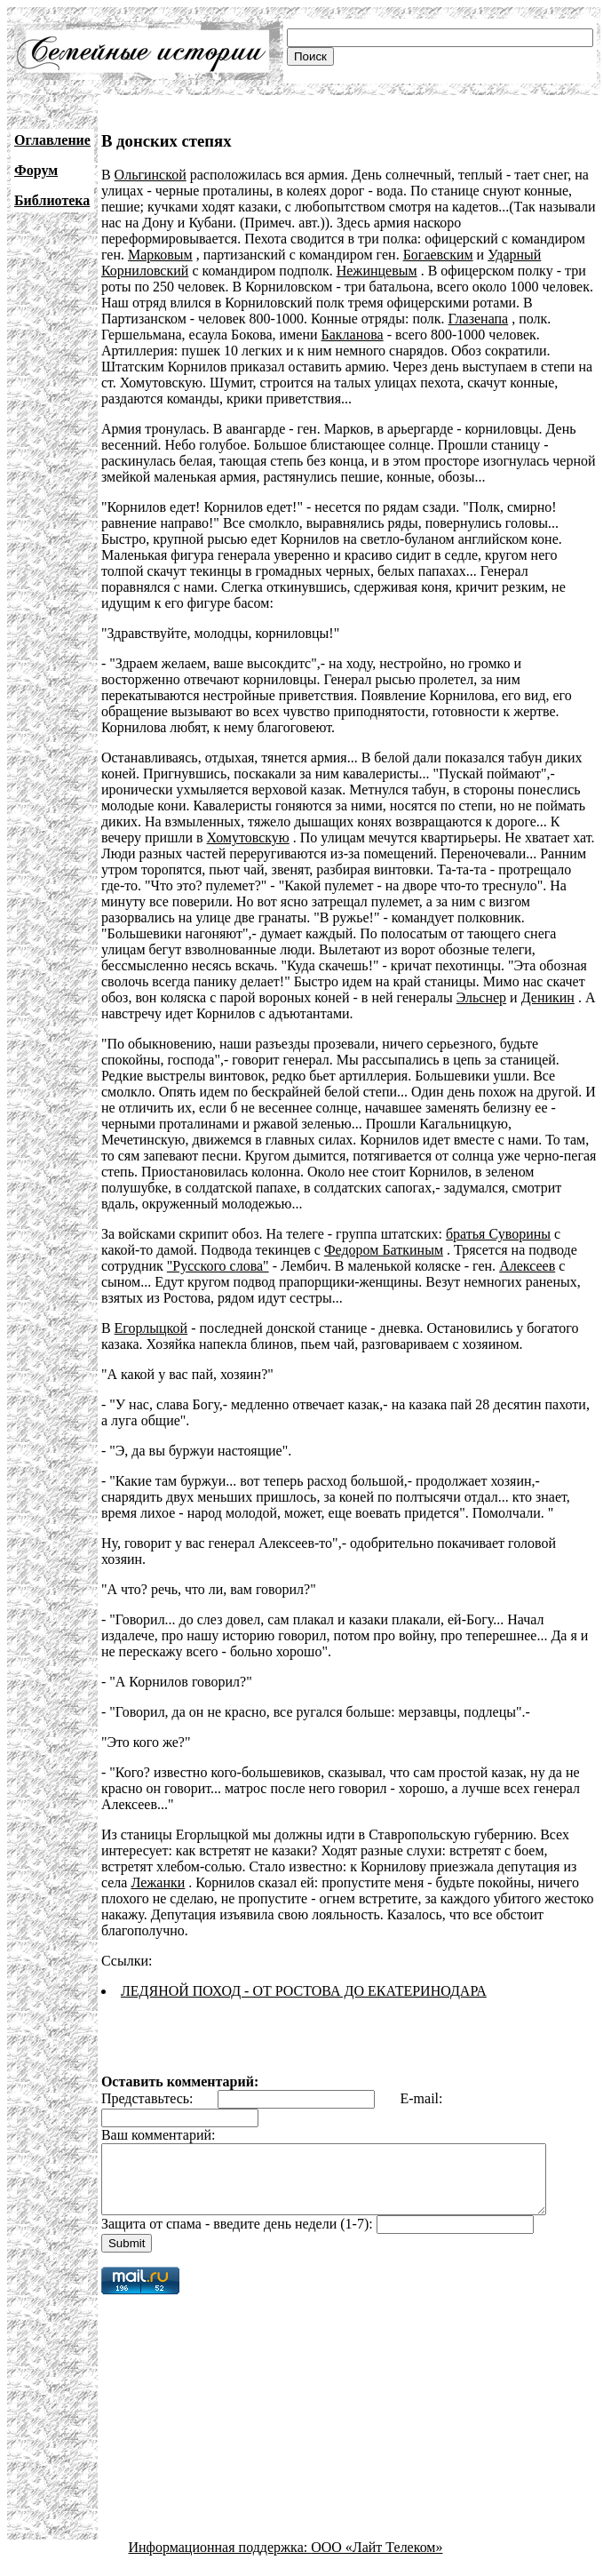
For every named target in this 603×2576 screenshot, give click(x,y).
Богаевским (438, 254)
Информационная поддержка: (220, 2560)
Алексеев (527, 1265)
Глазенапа (478, 318)
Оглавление (52, 140)
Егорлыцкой (151, 1328)
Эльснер (323, 997)
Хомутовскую (248, 837)
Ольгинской (150, 174)
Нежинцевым (377, 270)
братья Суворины (498, 1233)
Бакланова (352, 334)
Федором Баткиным (383, 1249)
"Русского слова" (218, 1265)
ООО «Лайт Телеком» (376, 2560)
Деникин (390, 997)
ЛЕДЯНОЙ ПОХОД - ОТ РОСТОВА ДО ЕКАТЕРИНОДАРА (304, 1990)
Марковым (160, 254)
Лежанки (158, 1882)
